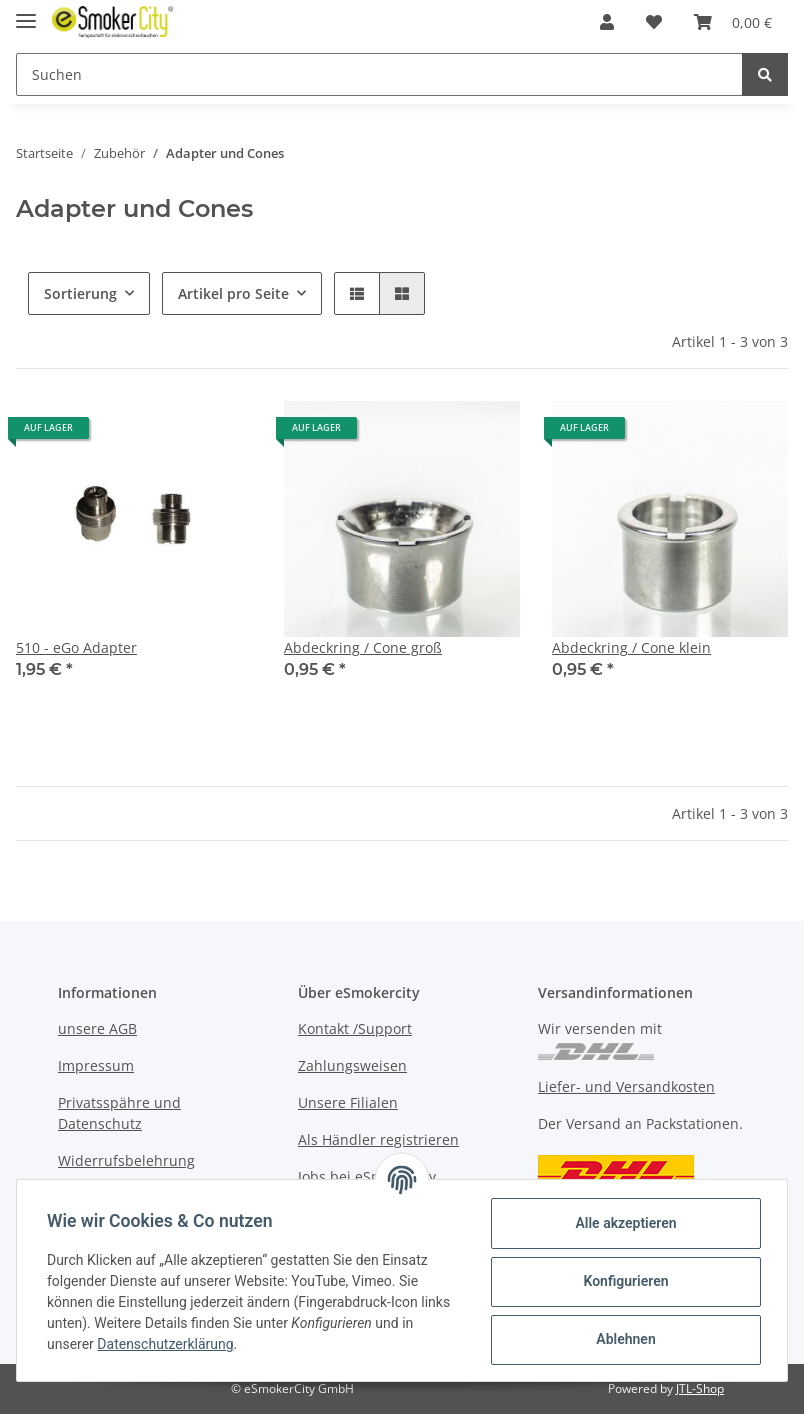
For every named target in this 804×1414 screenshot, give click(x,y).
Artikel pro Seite (233, 293)
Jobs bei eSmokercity (367, 1176)
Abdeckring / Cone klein (631, 647)
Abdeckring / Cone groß (363, 647)
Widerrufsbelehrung (126, 1160)
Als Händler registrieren (378, 1139)
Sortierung (80, 293)
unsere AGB (97, 1028)
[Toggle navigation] (26, 12)
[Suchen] (379, 74)
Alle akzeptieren (623, 1223)
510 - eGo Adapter (76, 647)
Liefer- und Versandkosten (626, 1086)
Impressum (96, 1065)
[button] (607, 22)
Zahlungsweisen (352, 1065)
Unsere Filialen (348, 1102)
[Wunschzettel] (654, 22)
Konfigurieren (623, 1281)
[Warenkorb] (733, 22)
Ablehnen (623, 1339)
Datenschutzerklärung (167, 1344)
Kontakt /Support (355, 1028)
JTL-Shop (700, 1388)
